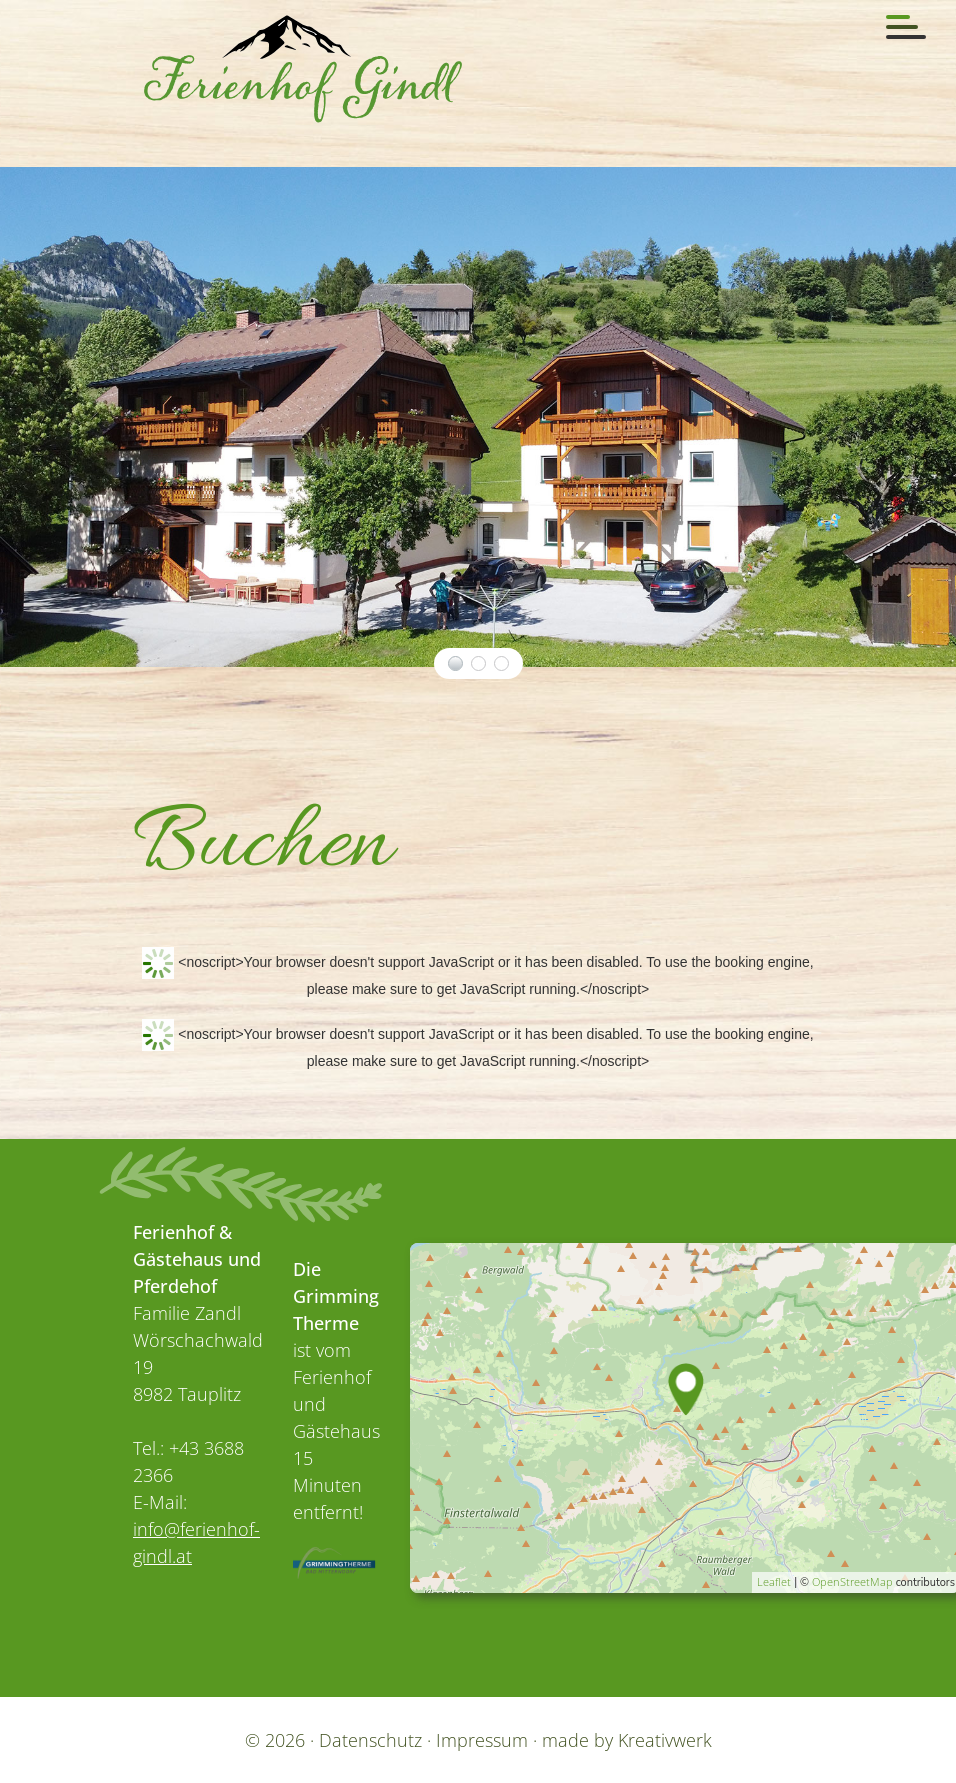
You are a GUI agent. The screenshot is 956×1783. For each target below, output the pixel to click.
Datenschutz (370, 1739)
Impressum (482, 1739)
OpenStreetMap (852, 1580)
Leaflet (774, 1580)
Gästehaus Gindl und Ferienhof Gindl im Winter (501, 662)
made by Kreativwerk (627, 1739)
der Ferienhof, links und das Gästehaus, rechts (455, 662)
